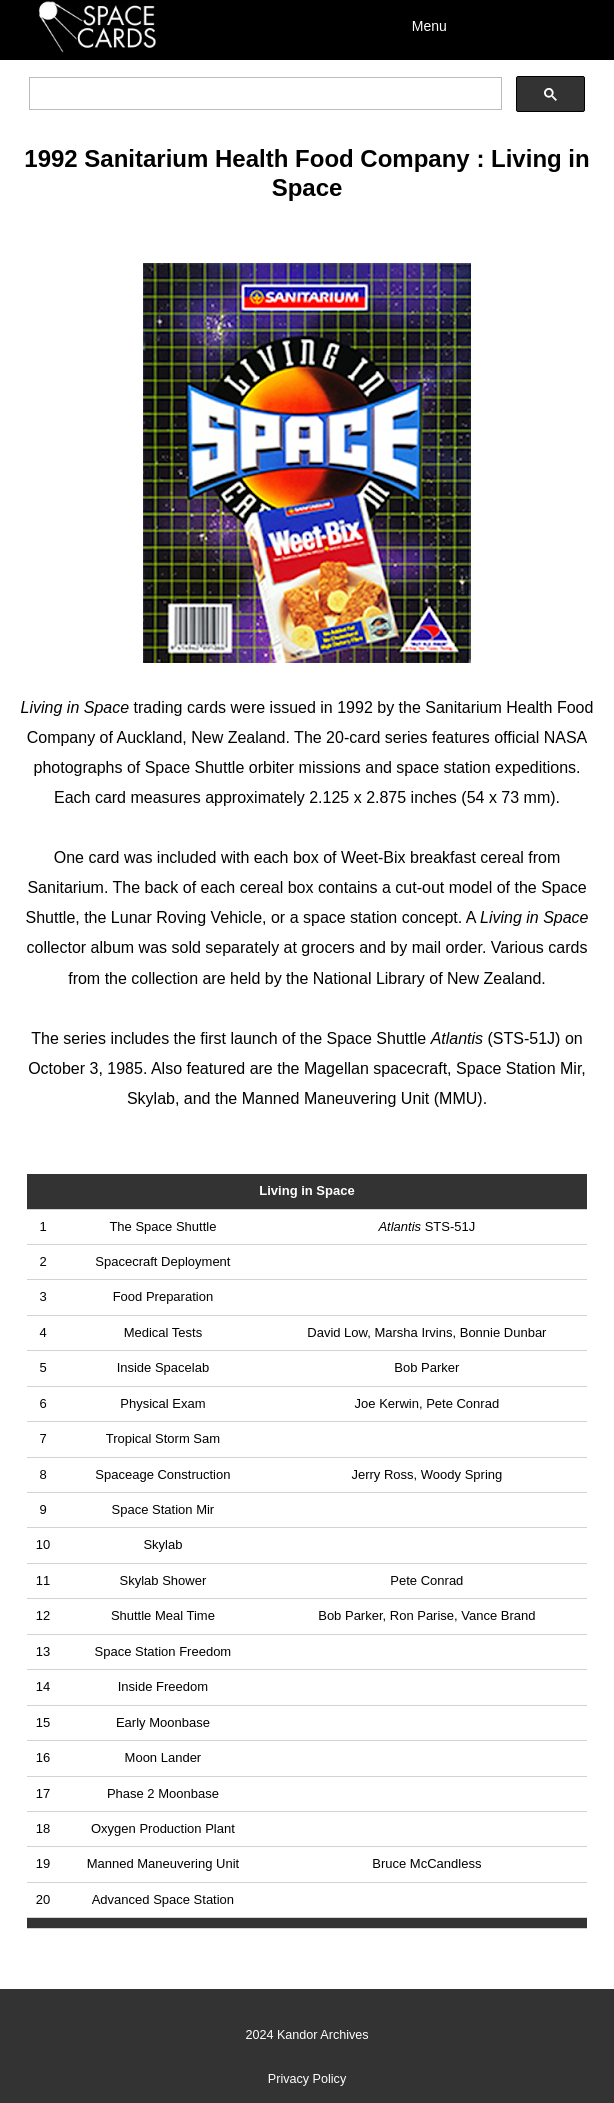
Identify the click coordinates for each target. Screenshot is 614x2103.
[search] (263, 94)
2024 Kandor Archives (306, 2035)
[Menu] (489, 25)
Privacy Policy (307, 2079)
